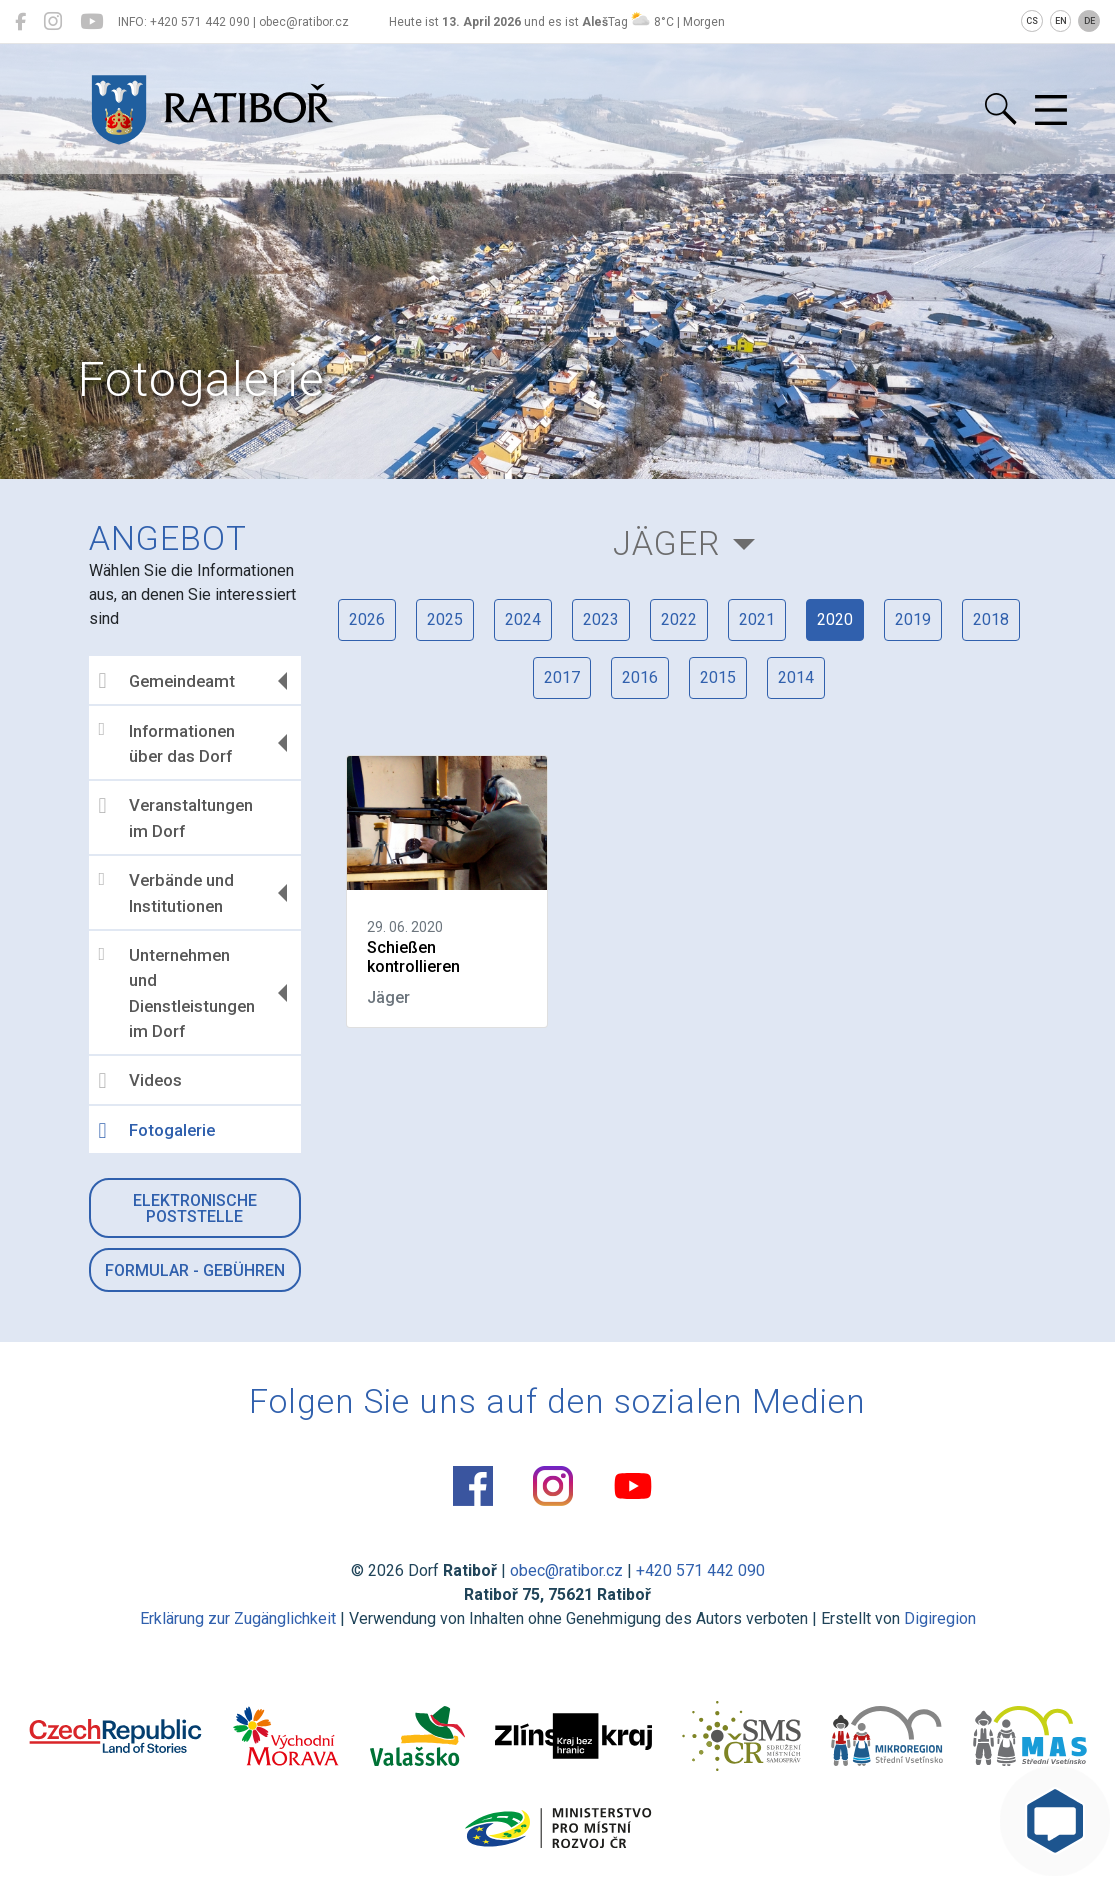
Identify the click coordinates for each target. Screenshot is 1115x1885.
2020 (835, 619)
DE (1089, 21)
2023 (601, 619)
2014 (796, 677)
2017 (562, 677)
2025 (445, 619)
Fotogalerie (157, 1131)
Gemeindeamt (167, 681)
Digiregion (940, 1618)
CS (1032, 21)
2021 (757, 619)
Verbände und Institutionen (166, 893)
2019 (913, 619)
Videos (140, 1081)
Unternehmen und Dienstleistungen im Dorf (177, 993)
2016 (640, 677)
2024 (523, 619)
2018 (991, 619)
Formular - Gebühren (195, 1270)
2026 (367, 619)
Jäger (666, 543)
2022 (679, 619)
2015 (718, 677)
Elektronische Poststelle (195, 1208)
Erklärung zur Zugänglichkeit (238, 1618)
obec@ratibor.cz (566, 1570)
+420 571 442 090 (700, 1570)
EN (1061, 21)
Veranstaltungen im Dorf (176, 818)
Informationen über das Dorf (167, 743)
